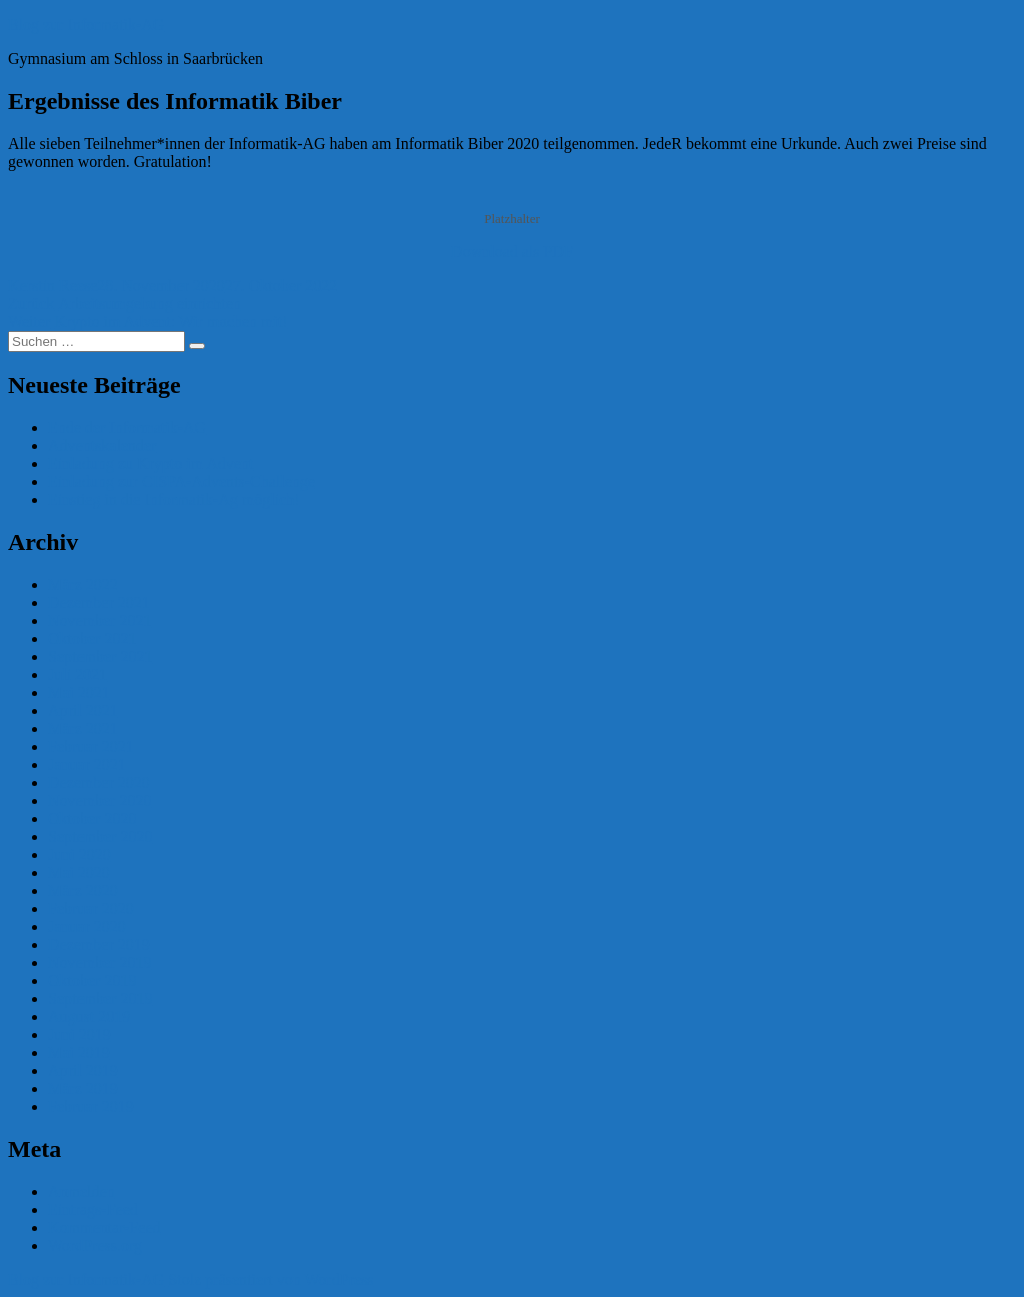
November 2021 (100, 620)
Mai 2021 (79, 692)
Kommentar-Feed (104, 1227)
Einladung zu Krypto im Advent (150, 463)
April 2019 (83, 1070)
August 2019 (89, 1016)
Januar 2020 (87, 926)
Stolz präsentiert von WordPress (270, 1279)
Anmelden (81, 1191)
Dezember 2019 (99, 944)
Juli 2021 (77, 674)
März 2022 (83, 584)
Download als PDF (512, 251)
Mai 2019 (79, 1052)
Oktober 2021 (92, 638)
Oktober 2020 (92, 818)
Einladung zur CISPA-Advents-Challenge (181, 481)
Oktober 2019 (92, 980)
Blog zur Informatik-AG (86, 24)
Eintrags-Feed (93, 1209)
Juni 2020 (79, 854)
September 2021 (100, 656)
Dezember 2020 (99, 782)
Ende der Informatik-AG (127, 427)
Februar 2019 (91, 1106)
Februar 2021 (91, 746)
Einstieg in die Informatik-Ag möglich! (174, 499)
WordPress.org (95, 1245)
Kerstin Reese (52, 285)
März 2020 (83, 890)
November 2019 (100, 962)
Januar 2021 (87, 764)
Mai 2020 (79, 872)
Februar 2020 (91, 908)
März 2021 (83, 728)
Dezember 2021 (99, 602)
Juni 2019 (79, 1034)
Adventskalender (102, 445)
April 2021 (83, 710)
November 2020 (100, 800)
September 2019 (100, 998)
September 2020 (100, 836)
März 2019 (83, 1088)
